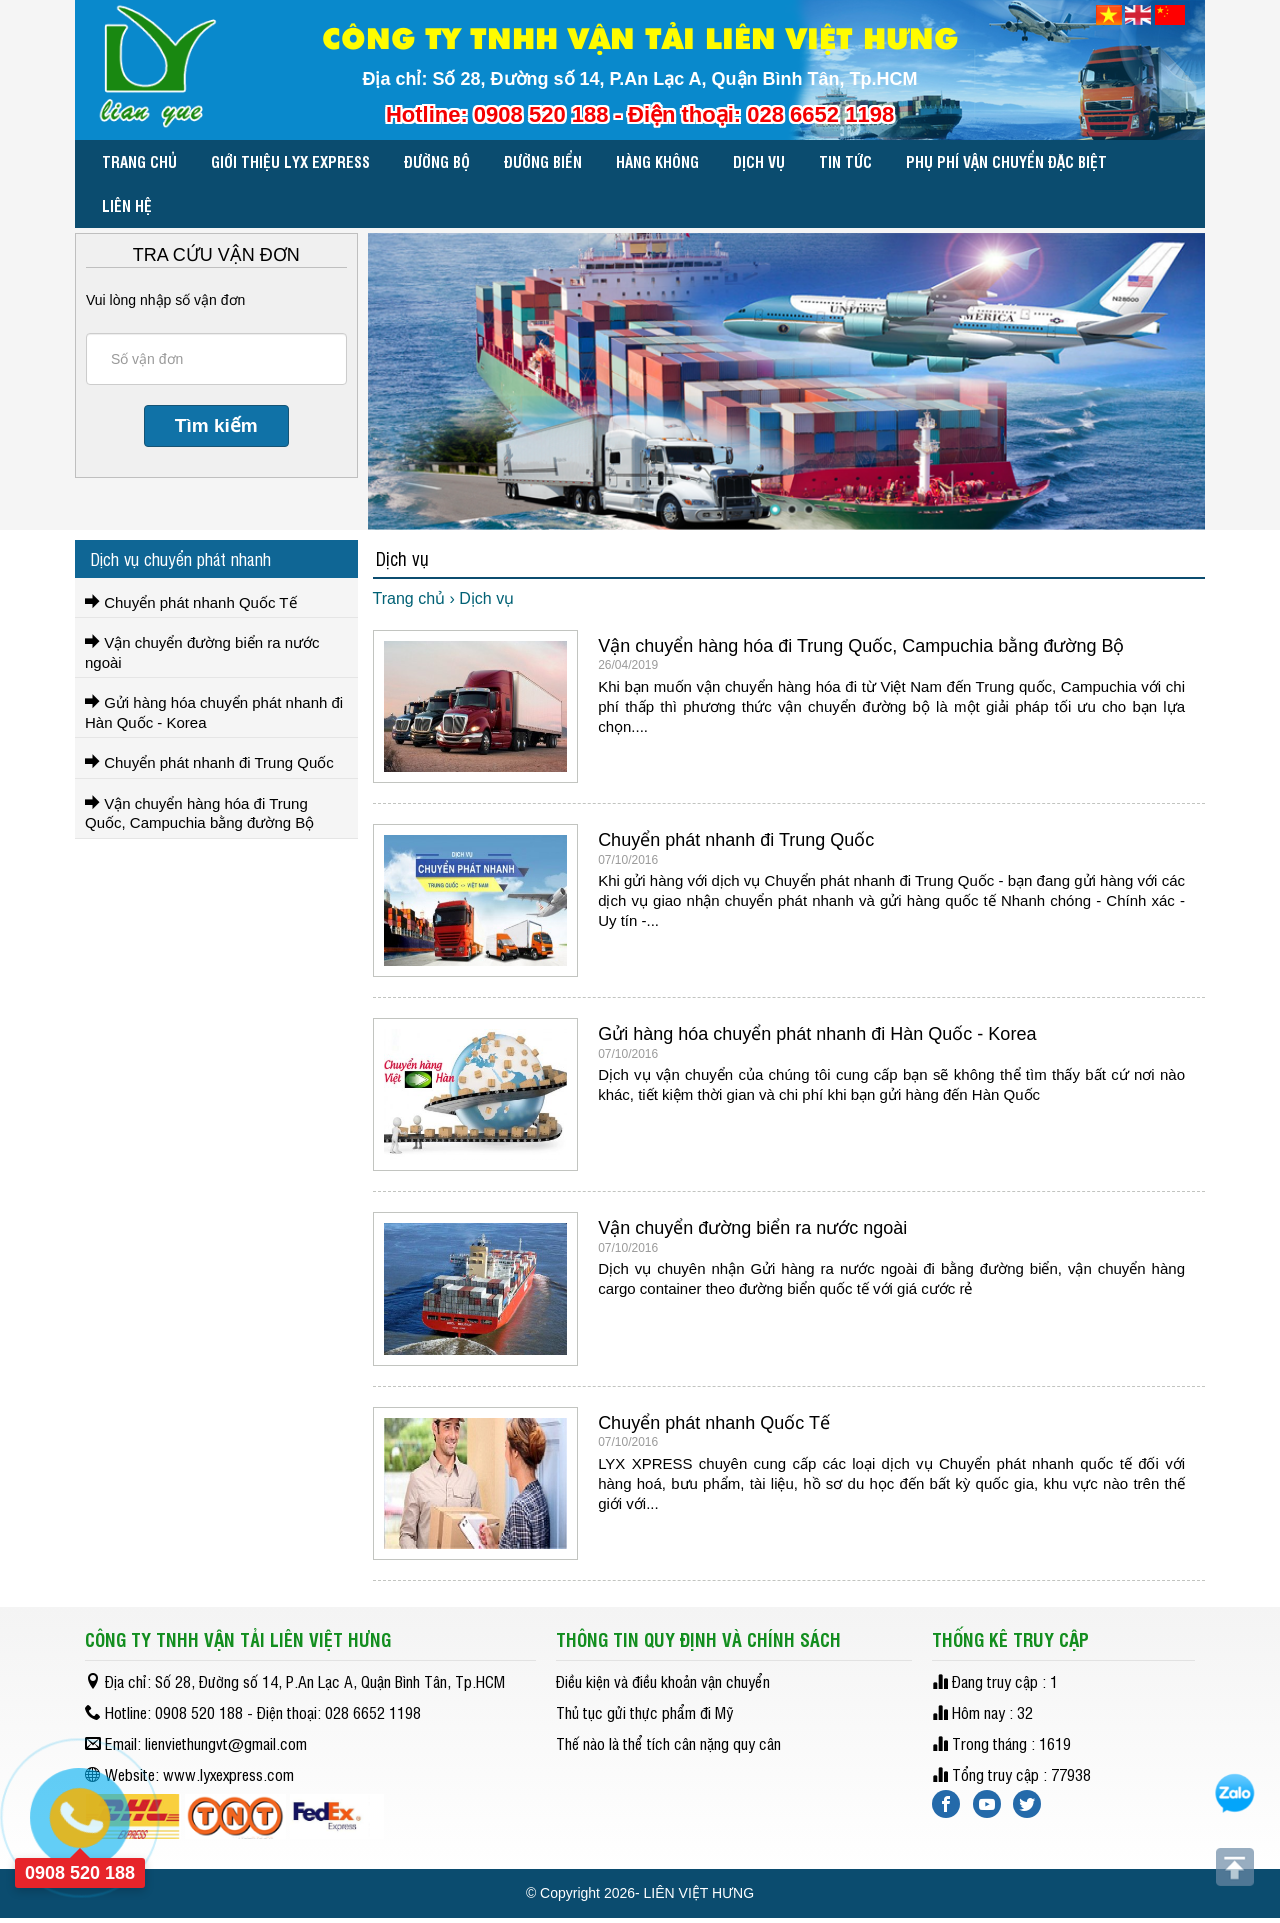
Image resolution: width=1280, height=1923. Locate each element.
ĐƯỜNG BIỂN (543, 161)
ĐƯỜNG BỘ (437, 161)
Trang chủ (139, 161)
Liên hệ (127, 205)
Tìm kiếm (216, 425)
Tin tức (845, 161)
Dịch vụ (759, 161)
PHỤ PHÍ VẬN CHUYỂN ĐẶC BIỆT (1006, 161)
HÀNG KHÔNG (657, 161)
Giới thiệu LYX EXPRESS (290, 161)
